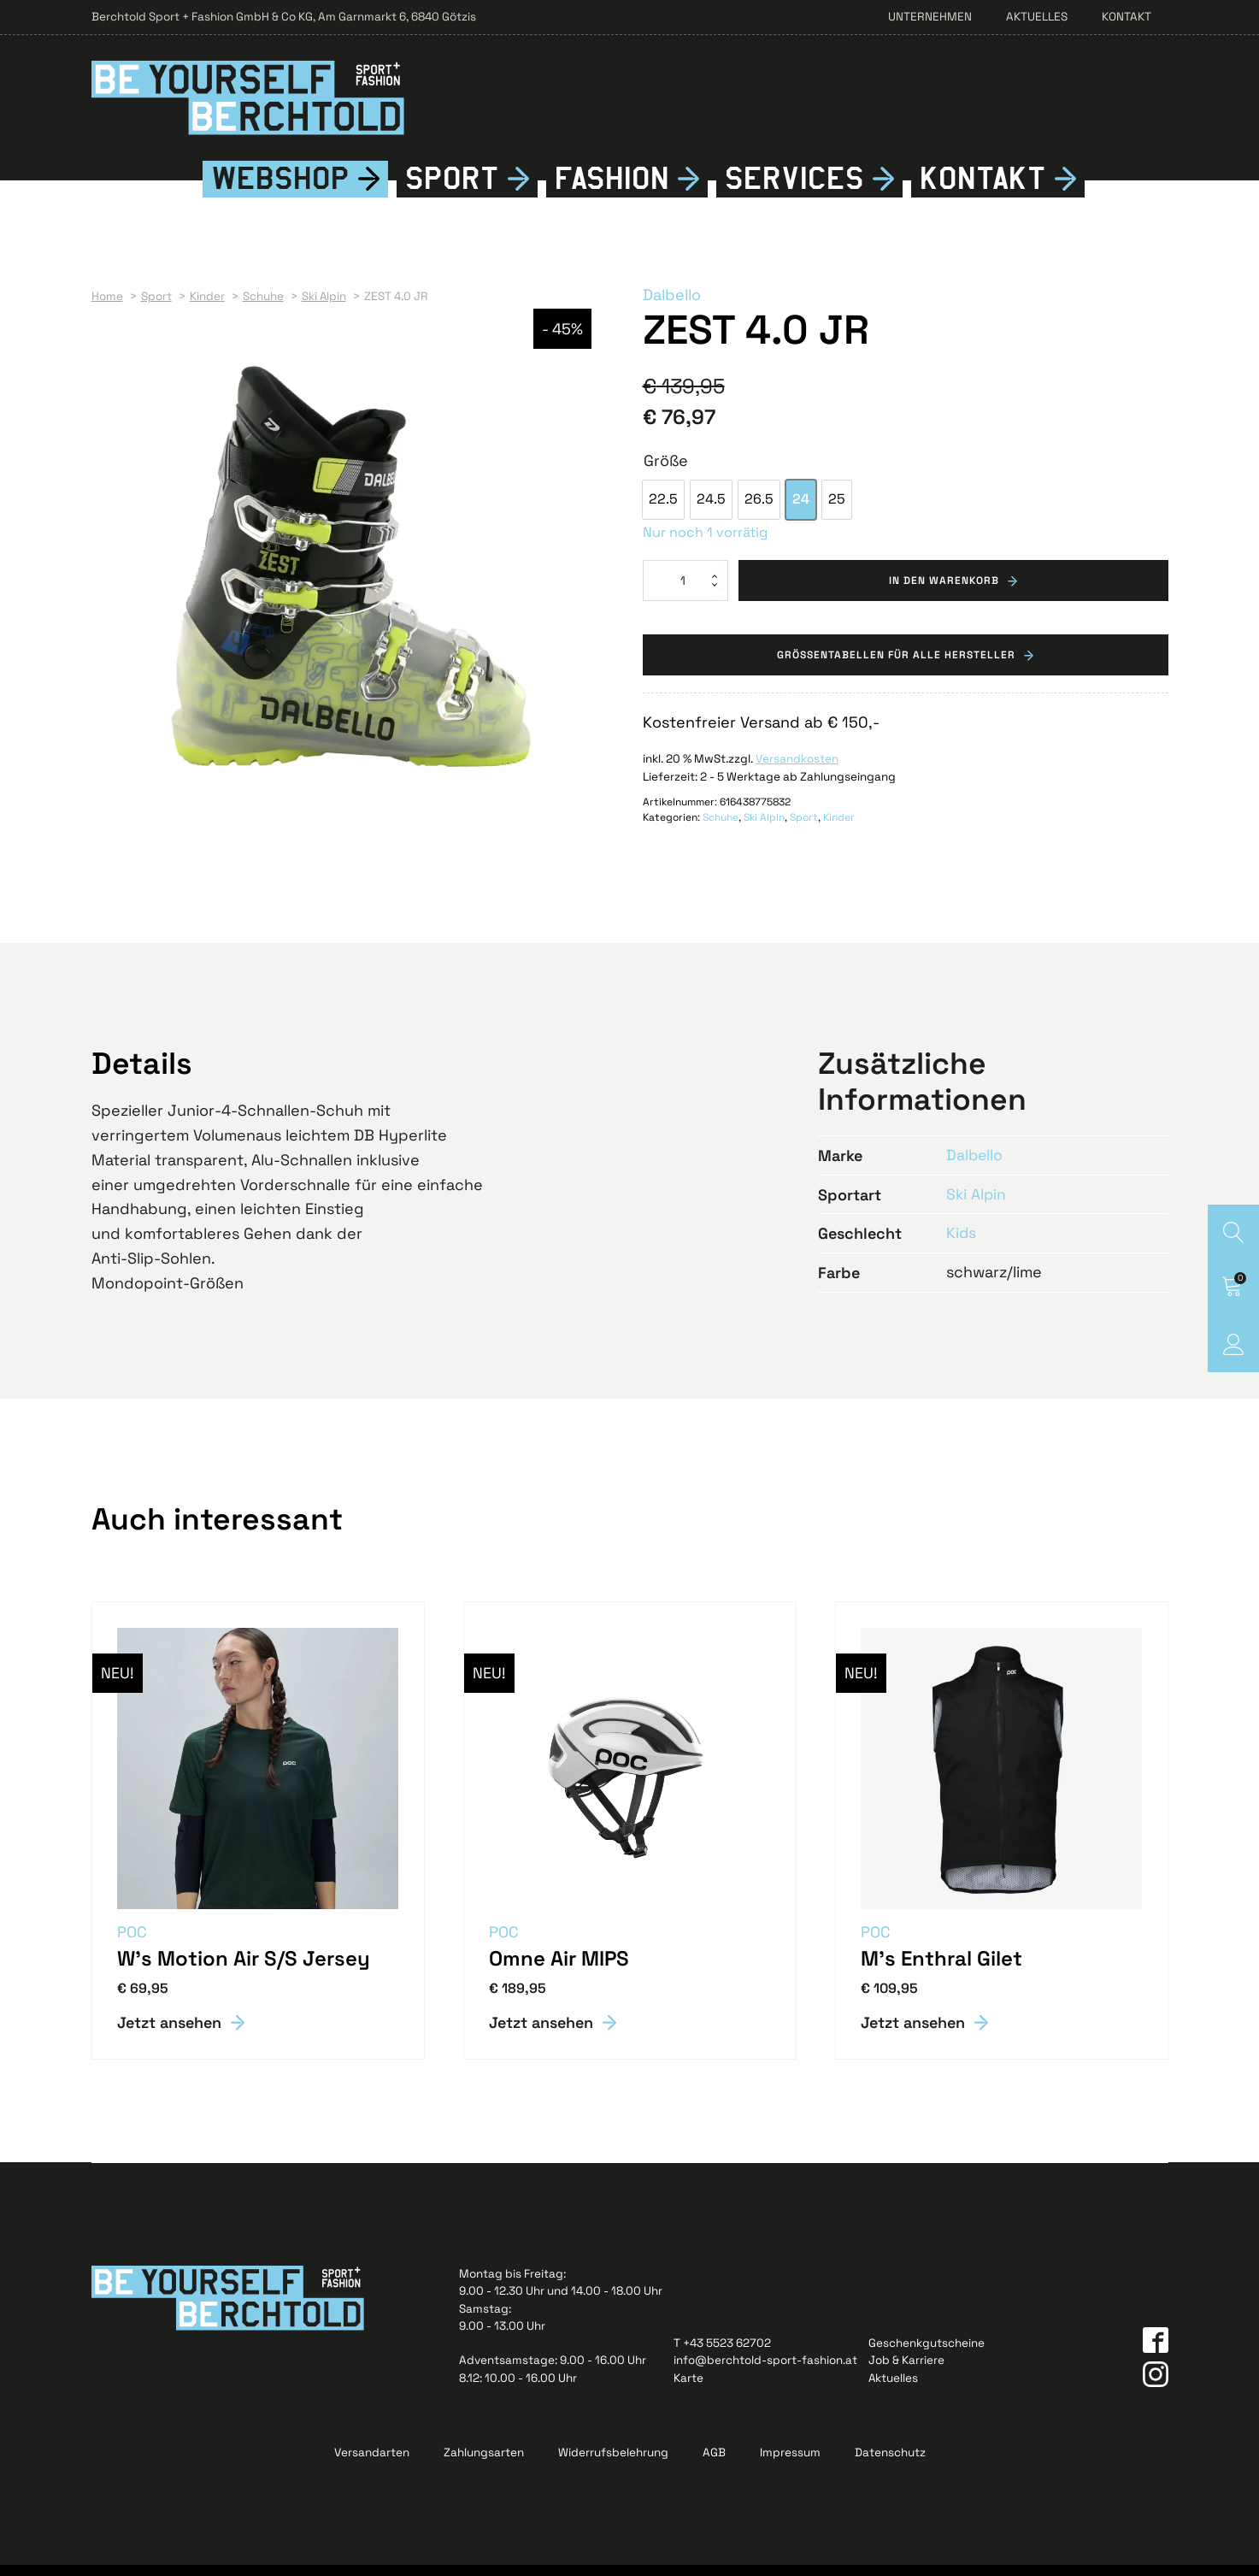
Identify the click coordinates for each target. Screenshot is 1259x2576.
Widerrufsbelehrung (613, 2463)
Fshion (612, 190)
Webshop (280, 190)
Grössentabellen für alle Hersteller (896, 667)
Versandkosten (797, 771)
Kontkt (983, 190)
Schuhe (720, 829)
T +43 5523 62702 (722, 2354)
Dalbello (672, 305)
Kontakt (1126, 16)
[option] (663, 511)
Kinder (839, 829)
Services (794, 190)
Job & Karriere (906, 2371)
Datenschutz (890, 2463)
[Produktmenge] (685, 591)
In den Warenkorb (944, 591)
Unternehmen (930, 16)
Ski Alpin (764, 829)
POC (133, 1943)
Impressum (790, 2463)
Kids (961, 1244)
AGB (714, 2463)
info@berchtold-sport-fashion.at (765, 2371)
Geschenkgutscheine (926, 2354)
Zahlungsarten (484, 2463)
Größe (666, 471)
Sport (452, 190)
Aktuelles (1037, 16)
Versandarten (371, 2463)
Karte (688, 2389)
